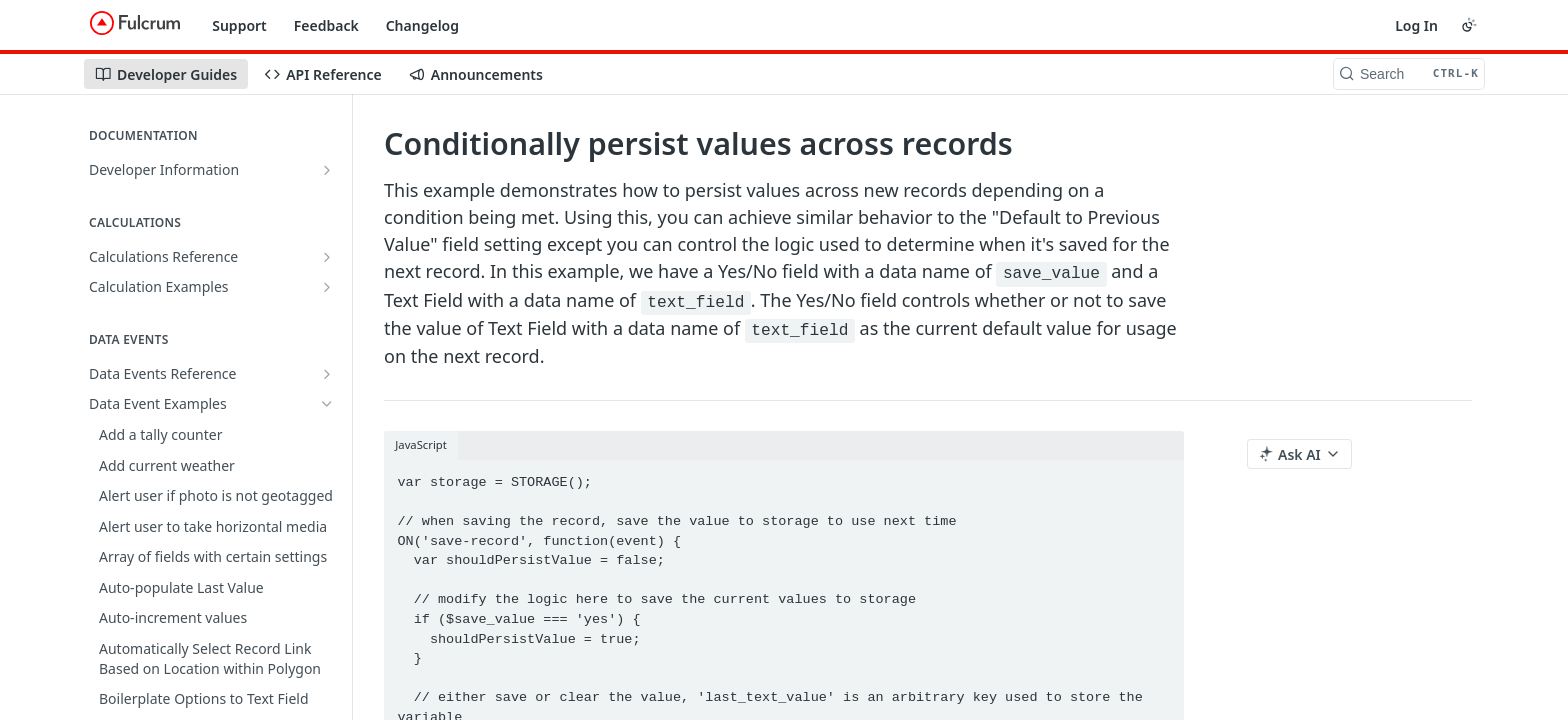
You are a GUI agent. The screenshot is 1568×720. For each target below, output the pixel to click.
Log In (1416, 25)
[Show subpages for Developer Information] (327, 170)
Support (239, 25)
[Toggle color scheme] (1469, 25)
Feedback (326, 25)
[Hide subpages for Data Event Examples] (327, 404)
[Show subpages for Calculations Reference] (327, 257)
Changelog (422, 25)
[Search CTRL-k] (1409, 74)
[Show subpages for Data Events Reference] (327, 374)
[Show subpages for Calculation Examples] (327, 287)
